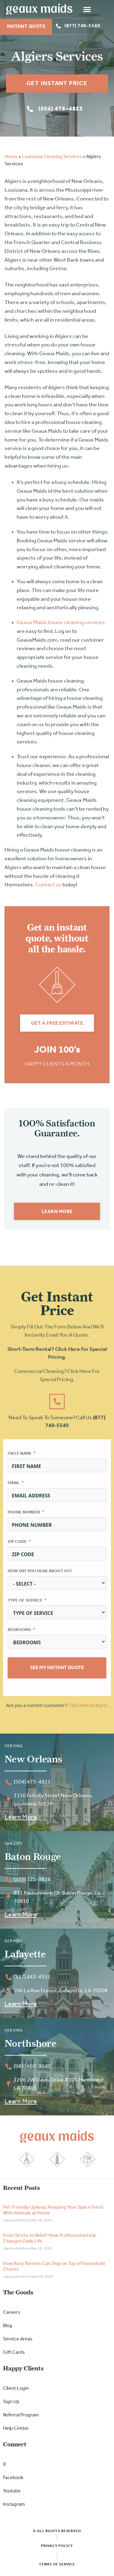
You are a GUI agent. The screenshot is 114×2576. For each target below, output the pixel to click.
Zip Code (17, 1541)
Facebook (13, 2477)
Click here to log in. (88, 1705)
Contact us (48, 885)
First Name (20, 1453)
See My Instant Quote (57, 1667)
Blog (7, 2325)
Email (14, 1483)
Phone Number (24, 1512)
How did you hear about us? (40, 1571)
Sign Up (11, 2401)
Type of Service (25, 1600)
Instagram (14, 2504)
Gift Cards (14, 2352)
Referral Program (21, 2415)
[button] (97, 9)
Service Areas (18, 2339)
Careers (11, 2312)
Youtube (12, 2491)
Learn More (21, 1817)
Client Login (16, 2388)
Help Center (16, 2428)
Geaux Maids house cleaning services (61, 623)
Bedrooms (19, 1630)
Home (11, 156)
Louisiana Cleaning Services (52, 156)
